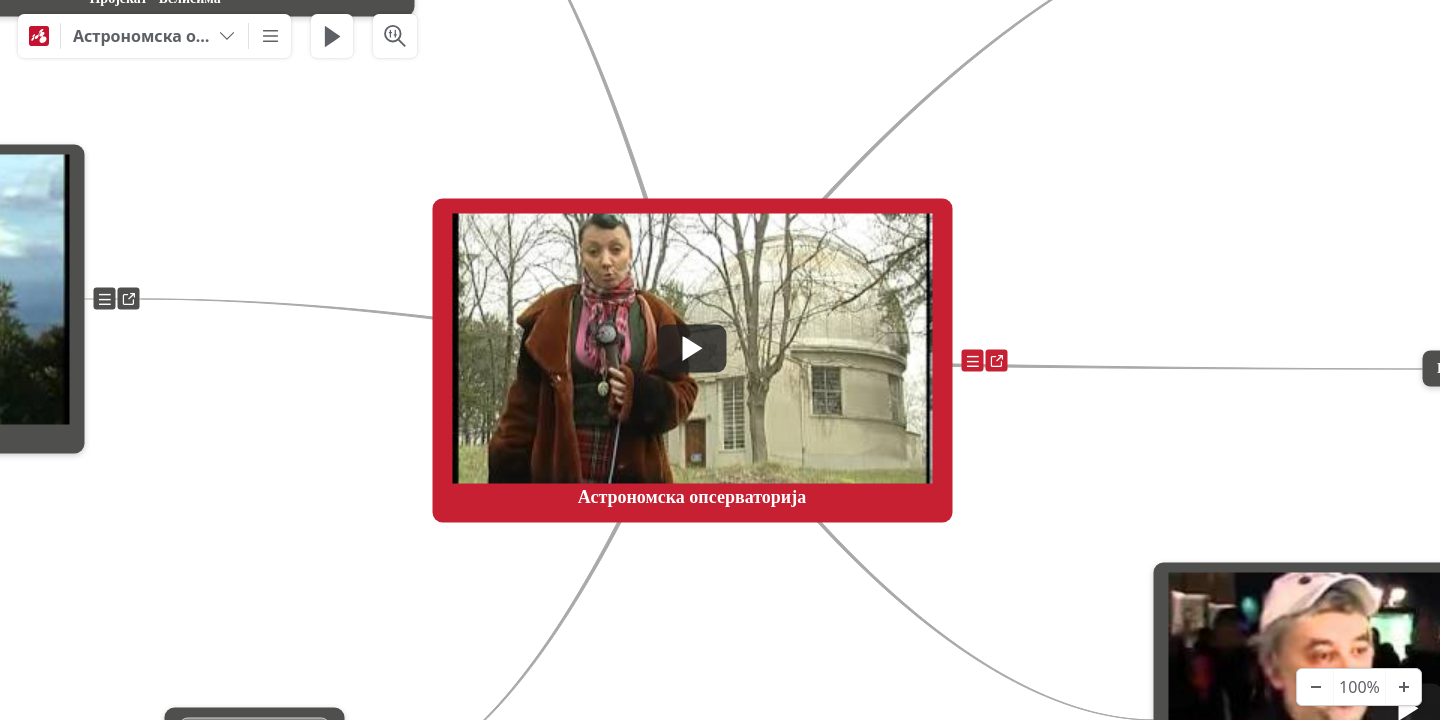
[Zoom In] (1403, 687)
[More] (270, 36)
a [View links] (1000, 364)
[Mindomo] (39, 36)
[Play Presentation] (332, 36)
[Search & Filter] (395, 36)
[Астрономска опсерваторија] (154, 36)
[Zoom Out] (1315, 687)
